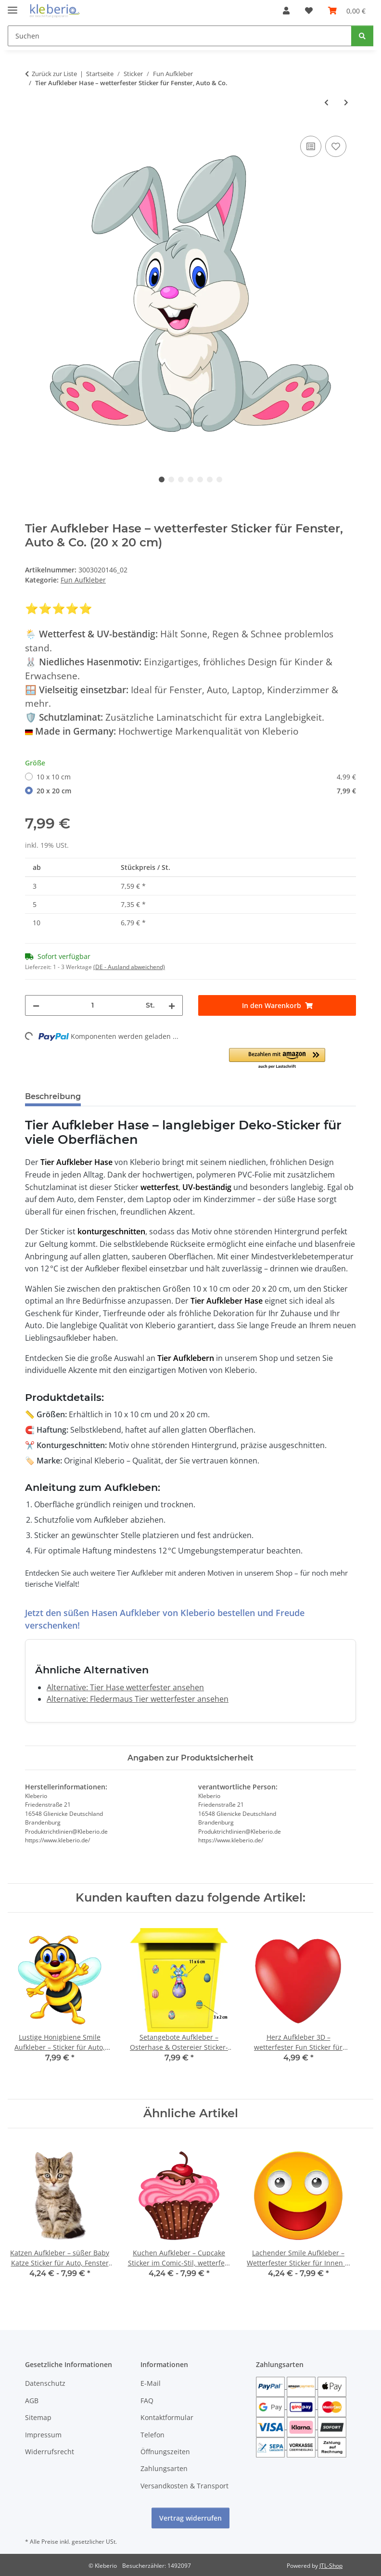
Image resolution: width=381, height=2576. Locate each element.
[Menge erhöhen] (171, 1005)
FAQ (146, 2400)
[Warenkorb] (346, 10)
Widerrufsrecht (49, 2451)
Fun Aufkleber (83, 579)
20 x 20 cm (196, 791)
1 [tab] (162, 479)
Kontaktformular (166, 2417)
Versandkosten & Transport (184, 2485)
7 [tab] (219, 479)
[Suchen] (180, 36)
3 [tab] (181, 479)
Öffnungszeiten (165, 2451)
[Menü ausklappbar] (12, 6)
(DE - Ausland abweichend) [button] (129, 967)
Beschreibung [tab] (53, 1096)
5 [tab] (200, 479)
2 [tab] (171, 479)
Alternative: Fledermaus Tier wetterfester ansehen (138, 1699)
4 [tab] (190, 479)
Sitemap (38, 2417)
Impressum (43, 2434)
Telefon (152, 2434)
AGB (31, 2400)
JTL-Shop (331, 2566)
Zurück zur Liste (54, 73)
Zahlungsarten (164, 2468)
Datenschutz (45, 2383)
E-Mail (150, 2383)
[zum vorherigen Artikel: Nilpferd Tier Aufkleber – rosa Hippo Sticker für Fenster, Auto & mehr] (326, 102)
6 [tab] (210, 479)
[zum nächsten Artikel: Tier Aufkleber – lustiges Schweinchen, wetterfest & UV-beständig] (346, 102)
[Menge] (92, 1005)
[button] (286, 10)
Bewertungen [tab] (124, 1096)
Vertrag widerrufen (190, 2518)
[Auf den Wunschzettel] (335, 146)
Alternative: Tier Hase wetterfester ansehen (125, 1687)
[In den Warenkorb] (277, 1005)
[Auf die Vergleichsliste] (310, 146)
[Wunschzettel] (308, 10)
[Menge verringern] (36, 1005)
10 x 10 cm (196, 777)
